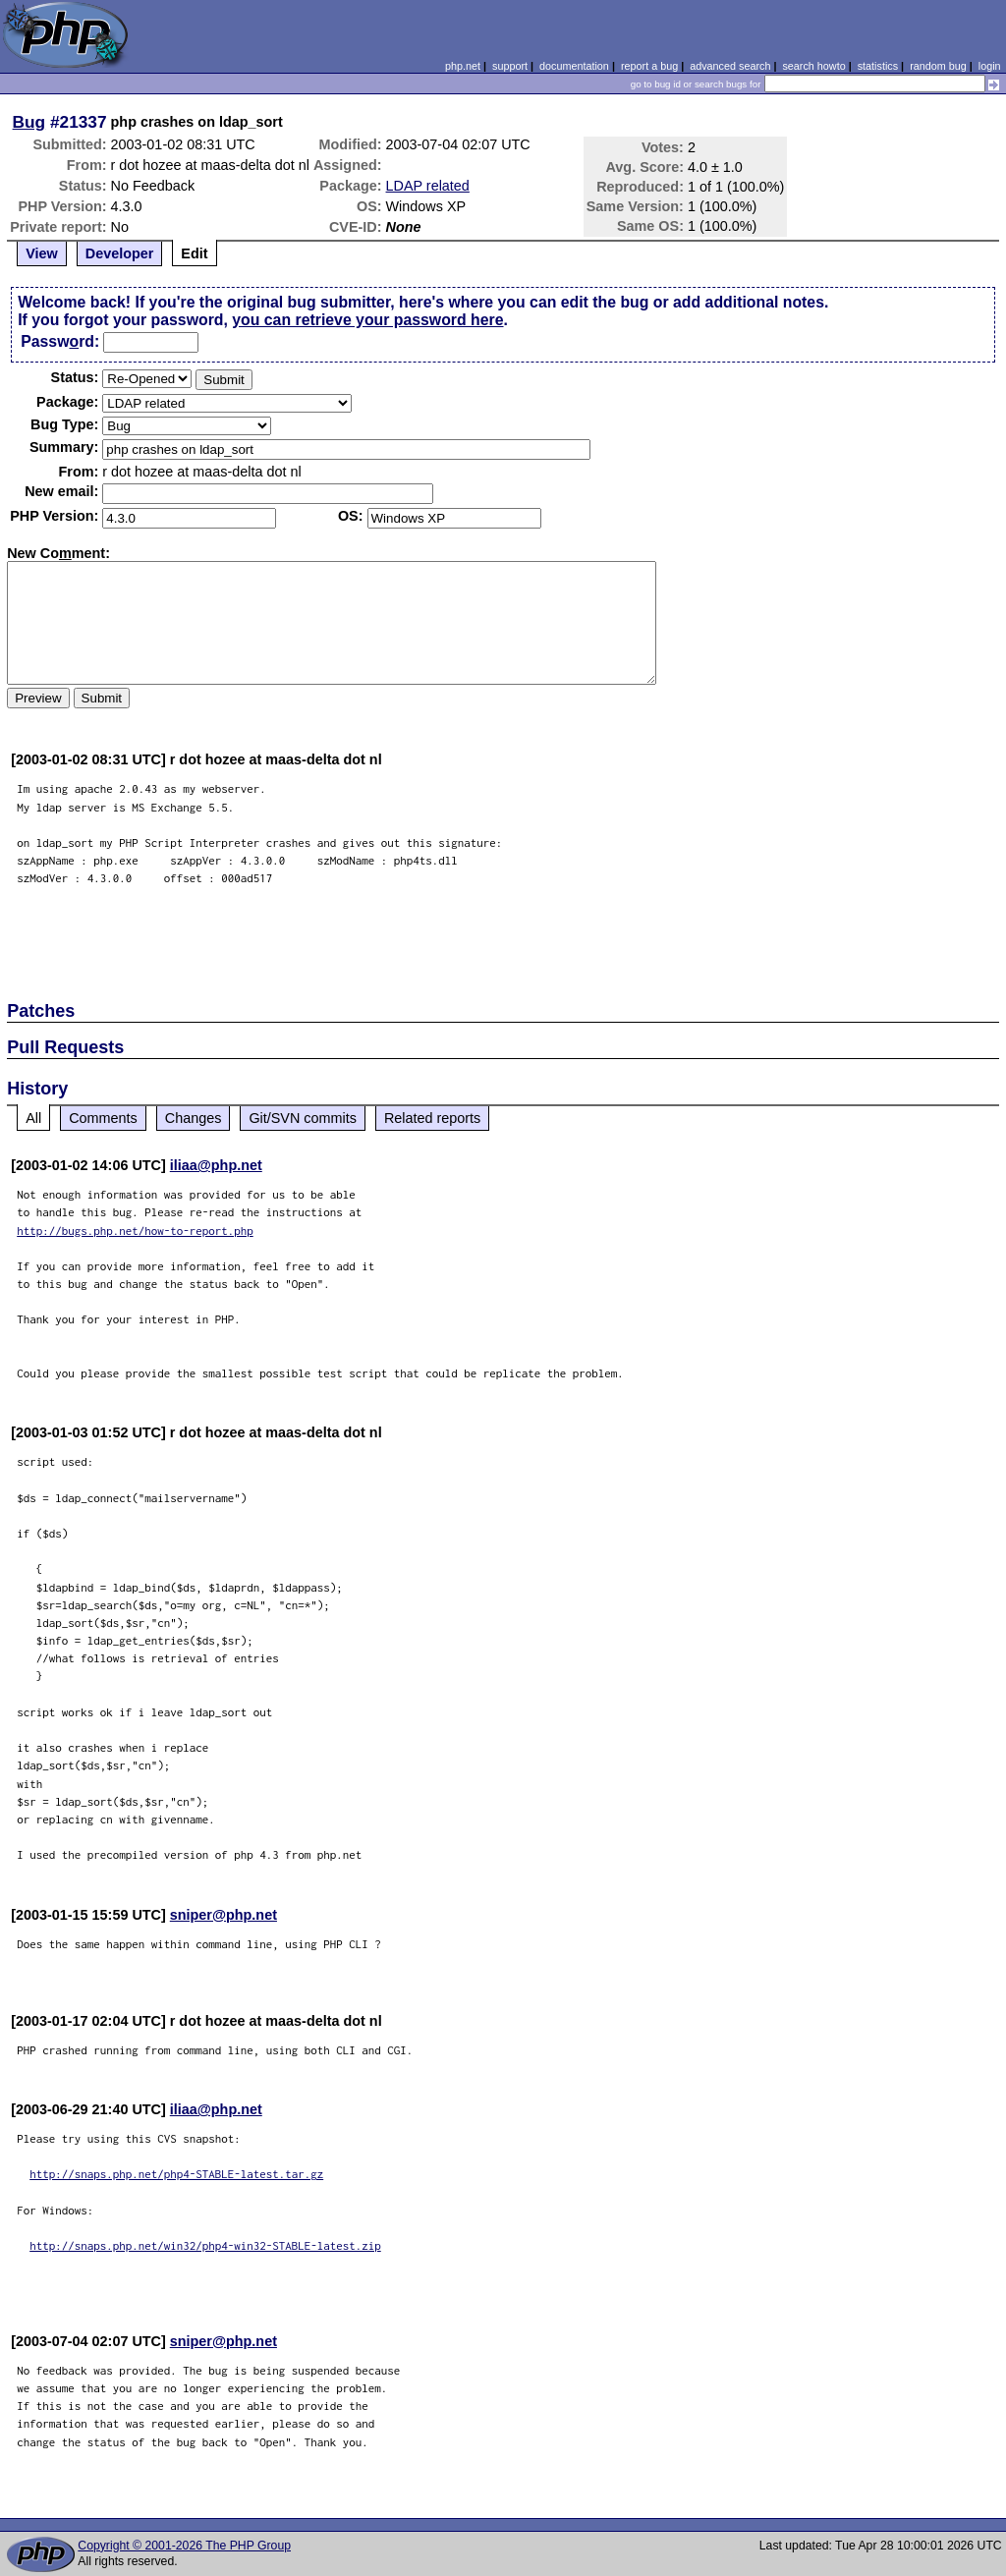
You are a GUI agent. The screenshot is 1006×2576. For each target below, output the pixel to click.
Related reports (432, 1118)
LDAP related (428, 186)
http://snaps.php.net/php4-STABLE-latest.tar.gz (176, 2173)
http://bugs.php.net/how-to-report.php (135, 1230)
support (510, 66)
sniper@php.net (223, 1915)
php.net (462, 66)
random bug (938, 66)
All (33, 1118)
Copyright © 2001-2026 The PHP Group (184, 2545)
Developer (119, 253)
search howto (813, 66)
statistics (878, 66)
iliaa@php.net (216, 1165)
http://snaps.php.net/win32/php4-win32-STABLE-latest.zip (205, 2245)
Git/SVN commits (303, 1118)
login (989, 66)
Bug (29, 122)
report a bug (649, 66)
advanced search (730, 66)
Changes (193, 1118)
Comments (103, 1118)
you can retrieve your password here (367, 319)
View (42, 253)
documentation (574, 66)
